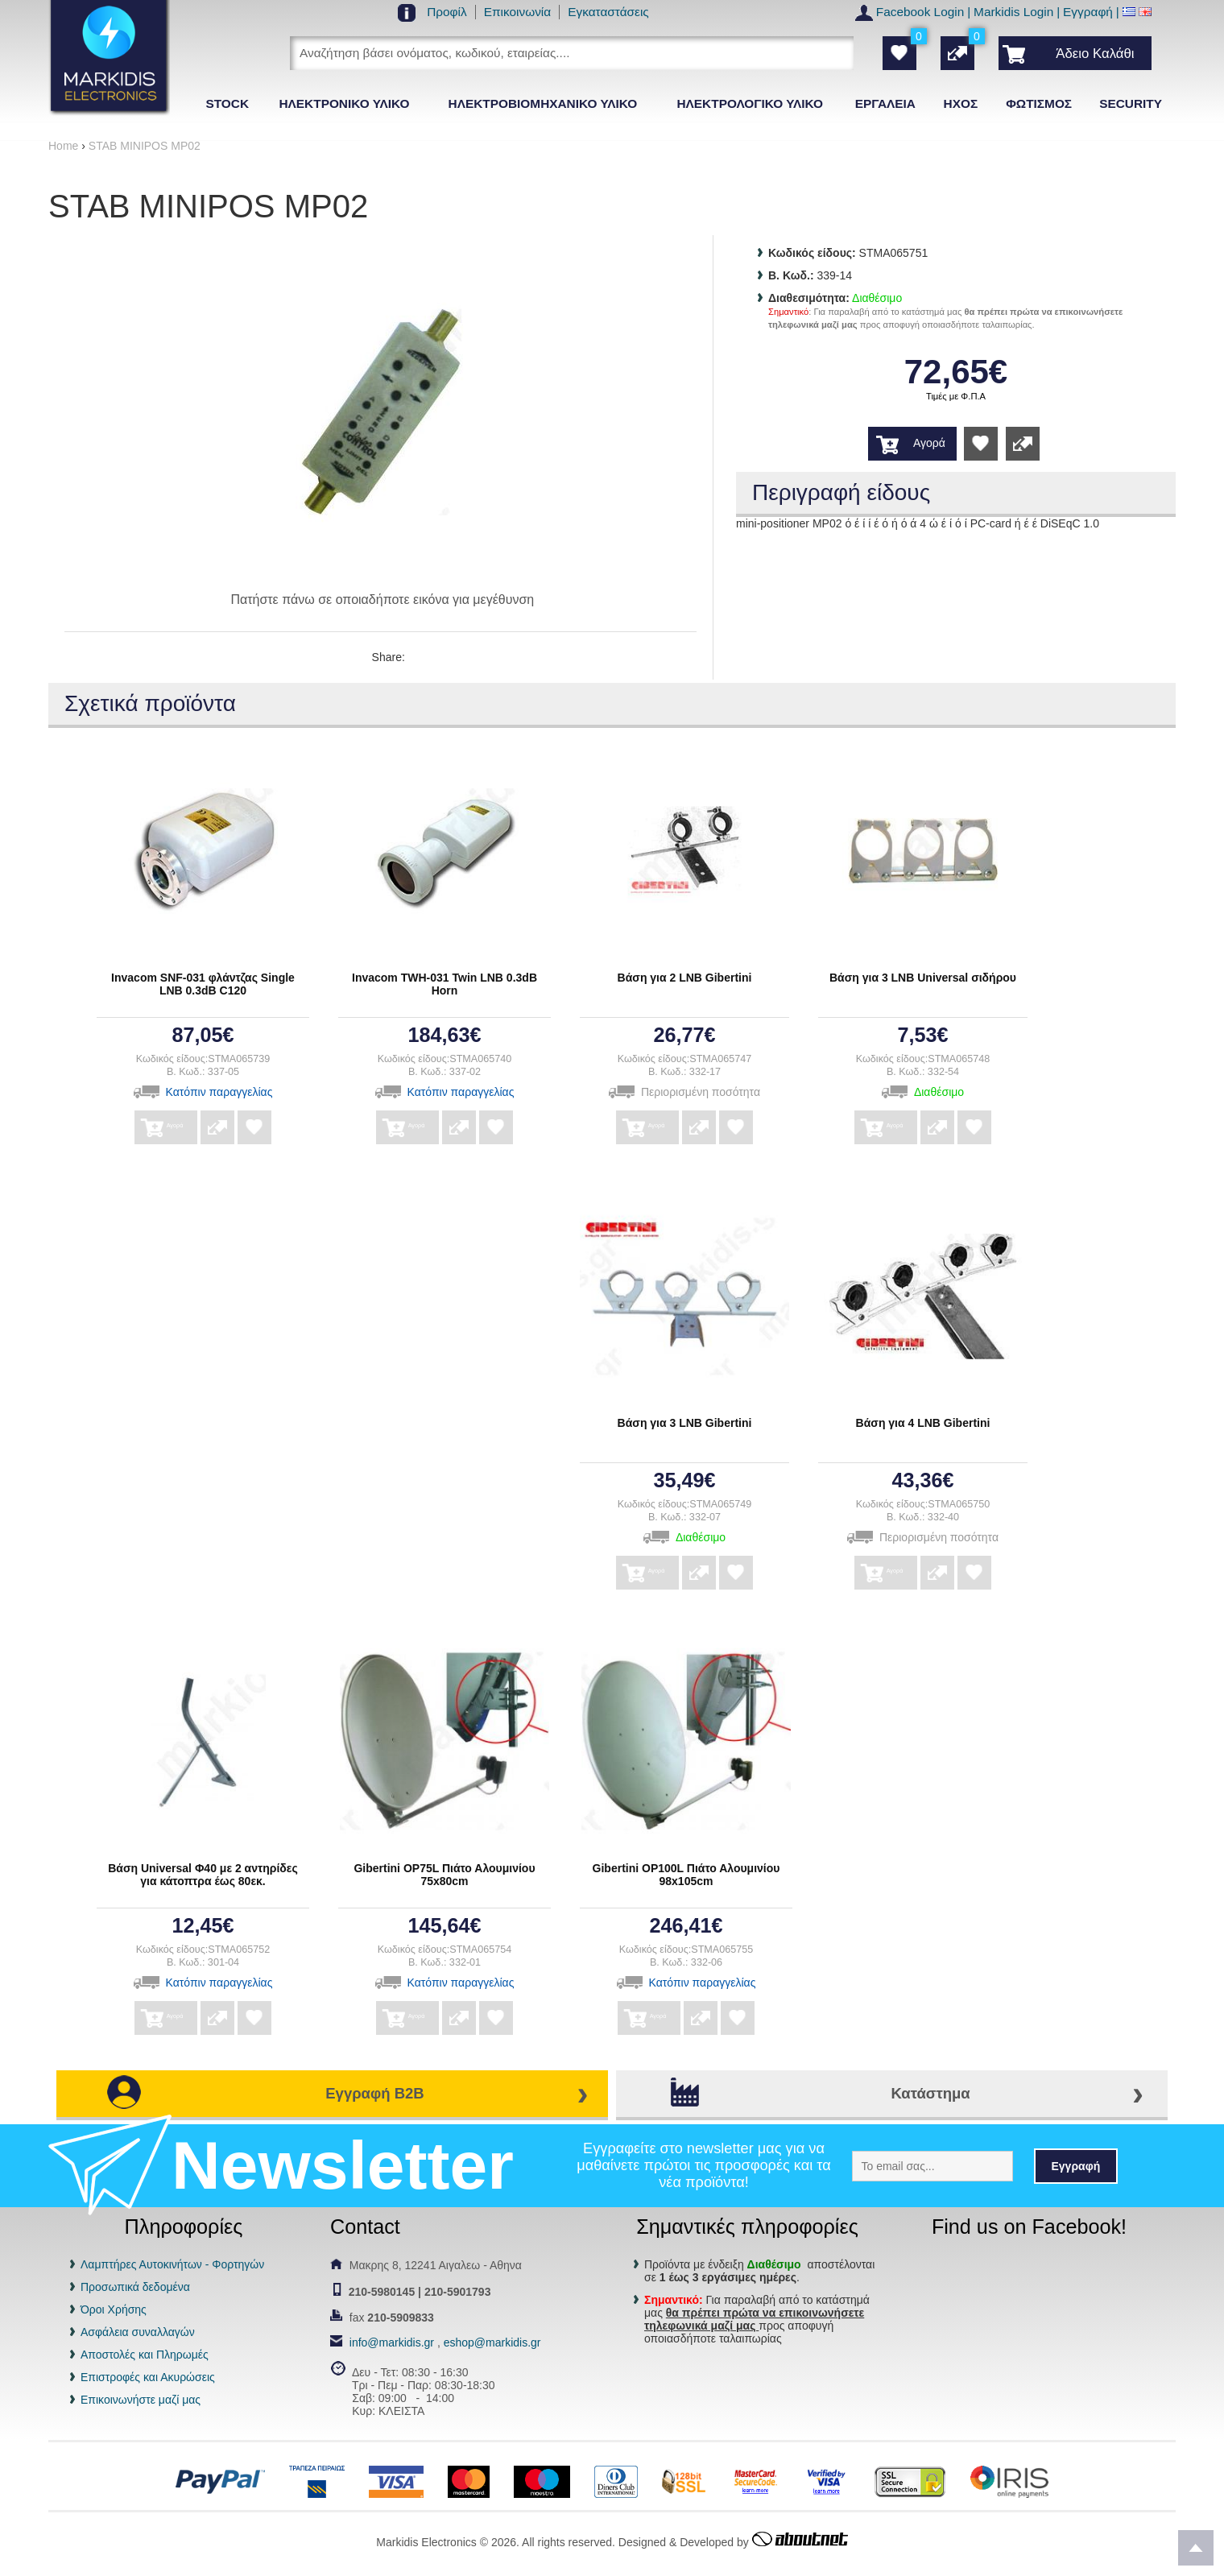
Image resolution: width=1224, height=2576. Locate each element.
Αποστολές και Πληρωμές (145, 2354)
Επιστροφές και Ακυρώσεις (148, 2377)
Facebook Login (920, 12)
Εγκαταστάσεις (608, 12)
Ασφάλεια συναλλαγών (138, 2332)
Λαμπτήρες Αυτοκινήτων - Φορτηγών (172, 2264)
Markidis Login (1013, 12)
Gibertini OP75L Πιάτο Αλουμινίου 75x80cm (444, 1875)
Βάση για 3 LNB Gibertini (685, 1422)
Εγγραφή (1088, 12)
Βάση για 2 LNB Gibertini (685, 977)
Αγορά (929, 442)
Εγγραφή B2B (374, 2093)
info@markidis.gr (391, 2342)
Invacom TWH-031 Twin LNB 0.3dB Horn (444, 984)
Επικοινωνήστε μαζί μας (141, 2399)
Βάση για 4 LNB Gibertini (923, 1422)
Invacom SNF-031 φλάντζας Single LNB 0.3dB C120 (203, 984)
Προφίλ (447, 12)
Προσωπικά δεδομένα (135, 2286)
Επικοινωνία (518, 12)
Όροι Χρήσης (114, 2309)
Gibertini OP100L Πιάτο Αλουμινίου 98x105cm (686, 1875)
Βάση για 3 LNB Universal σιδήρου (922, 977)
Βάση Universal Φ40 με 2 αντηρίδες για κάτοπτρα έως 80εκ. (203, 1875)
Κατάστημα (930, 2093)
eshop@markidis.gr (492, 2342)
